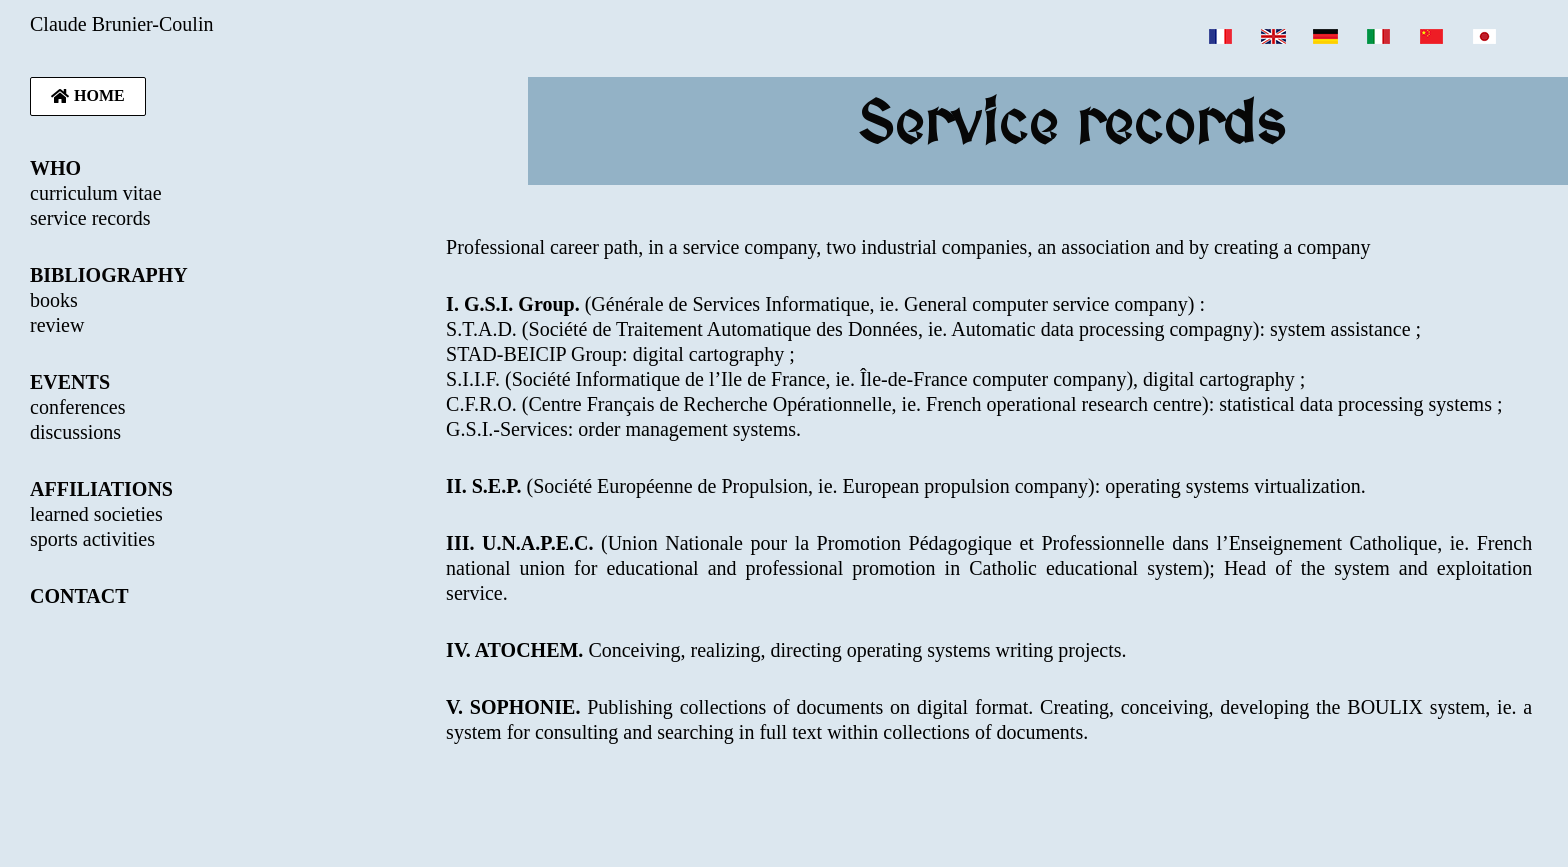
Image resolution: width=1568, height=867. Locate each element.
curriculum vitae (96, 193)
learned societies (96, 514)
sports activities (92, 539)
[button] (88, 96)
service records (90, 218)
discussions (75, 432)
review (57, 325)
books (54, 300)
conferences (78, 407)
